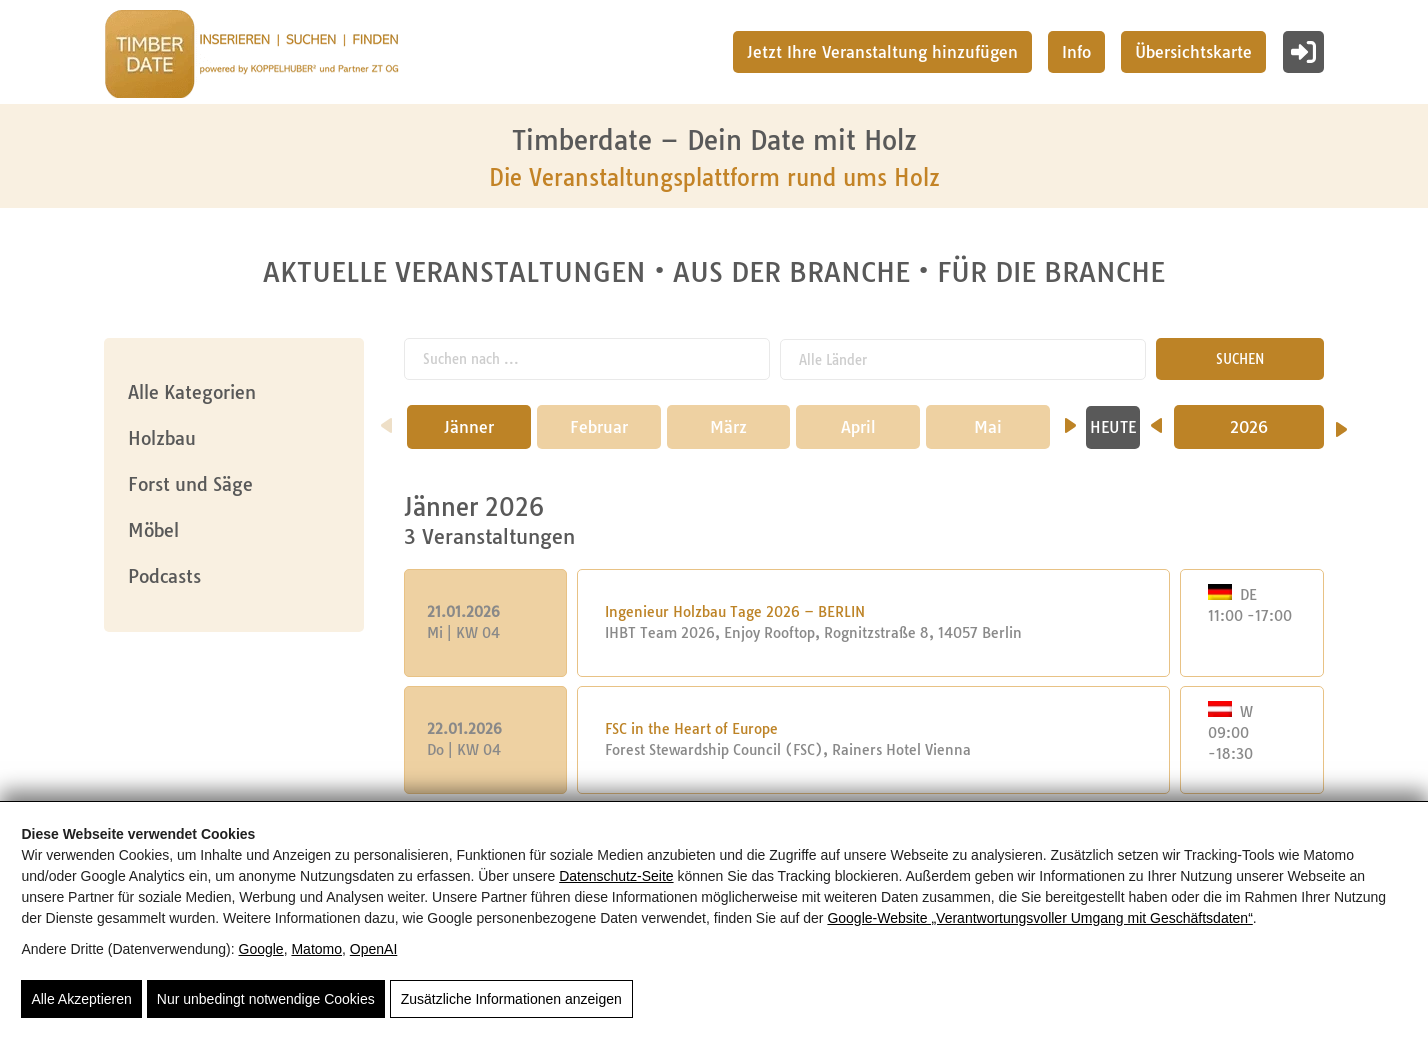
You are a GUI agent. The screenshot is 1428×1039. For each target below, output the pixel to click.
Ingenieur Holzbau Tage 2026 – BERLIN (735, 612)
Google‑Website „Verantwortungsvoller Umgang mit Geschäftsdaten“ (1039, 918)
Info (1076, 52)
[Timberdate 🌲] (251, 57)
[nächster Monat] (1070, 419)
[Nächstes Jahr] (1341, 423)
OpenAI (373, 949)
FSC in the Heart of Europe (691, 729)
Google (261, 949)
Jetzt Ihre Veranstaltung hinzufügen (882, 52)
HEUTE (1113, 427)
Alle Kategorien (192, 392)
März (728, 427)
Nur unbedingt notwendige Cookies (266, 999)
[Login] (1303, 52)
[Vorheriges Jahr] (1156, 419)
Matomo (316, 949)
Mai (988, 427)
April (858, 427)
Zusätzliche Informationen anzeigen (511, 999)
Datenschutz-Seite (616, 876)
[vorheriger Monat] (386, 419)
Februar (599, 427)
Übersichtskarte (1193, 52)
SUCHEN (1240, 359)
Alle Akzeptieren (81, 999)
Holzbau (162, 438)
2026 (1249, 427)
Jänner (469, 427)
